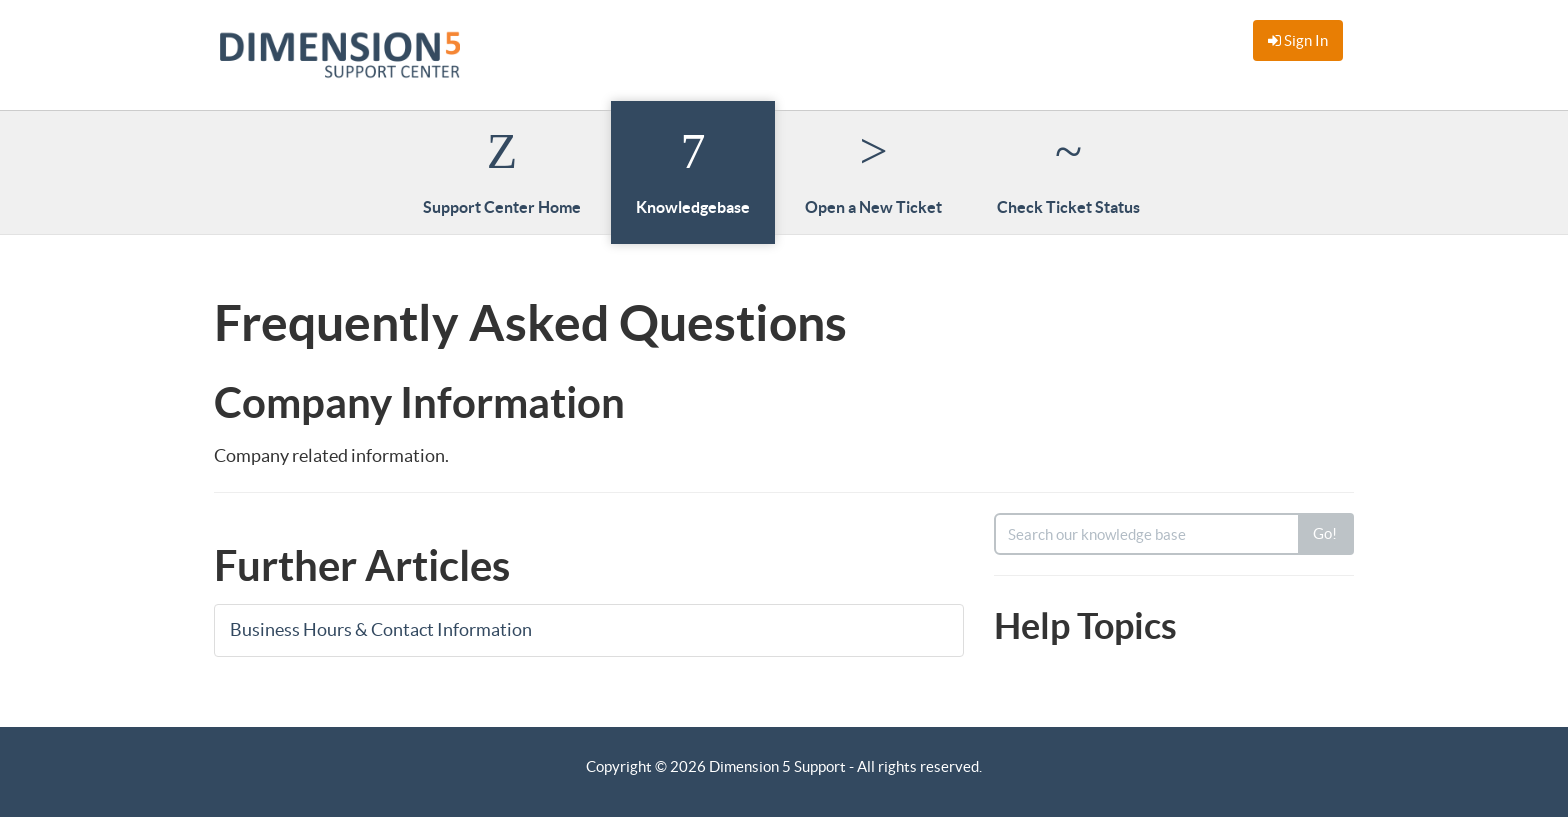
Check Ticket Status (1068, 171)
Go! (1325, 533)
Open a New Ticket (873, 171)
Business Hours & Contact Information (384, 629)
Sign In (1298, 40)
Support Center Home (502, 171)
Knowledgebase (693, 171)
